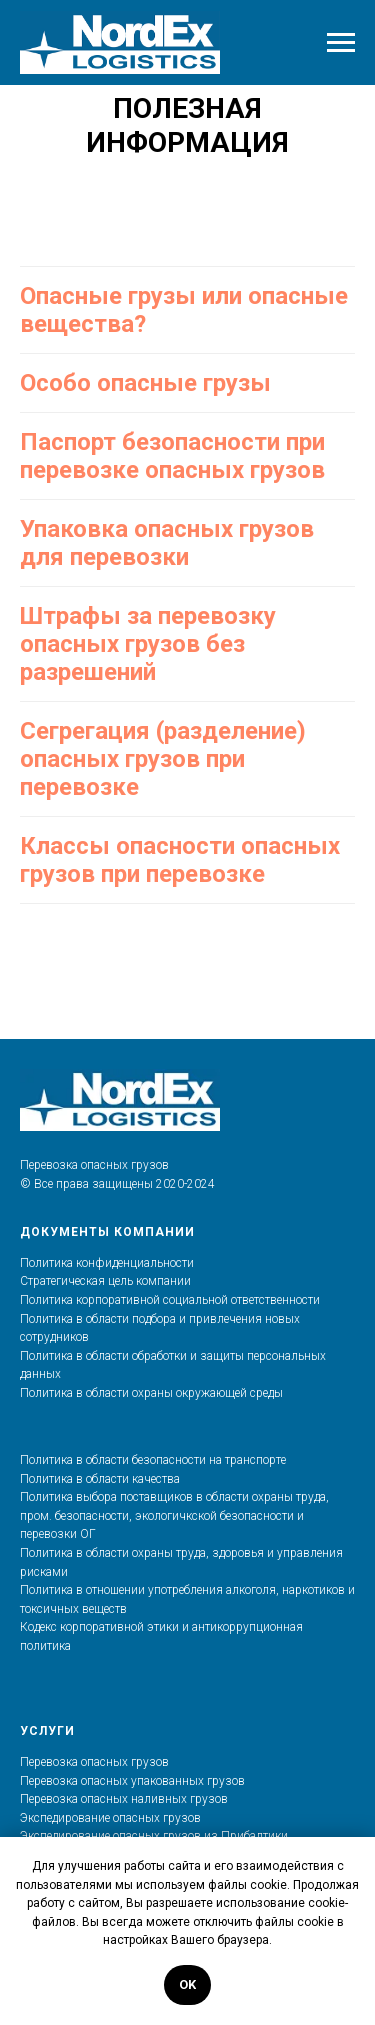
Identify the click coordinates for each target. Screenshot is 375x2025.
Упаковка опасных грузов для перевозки (167, 543)
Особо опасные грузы (145, 383)
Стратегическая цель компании (105, 1281)
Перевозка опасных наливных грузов (124, 1799)
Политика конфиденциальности (107, 1263)
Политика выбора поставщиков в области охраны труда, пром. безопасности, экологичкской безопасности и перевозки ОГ (174, 1515)
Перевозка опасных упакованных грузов (132, 1781)
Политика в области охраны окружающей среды (151, 1393)
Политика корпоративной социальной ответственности (170, 1300)
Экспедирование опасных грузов (110, 1818)
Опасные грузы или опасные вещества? (184, 310)
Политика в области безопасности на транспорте (153, 1460)
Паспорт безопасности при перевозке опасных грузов (172, 456)
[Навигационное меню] (341, 43)
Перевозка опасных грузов (94, 1762)
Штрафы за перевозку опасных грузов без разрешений (148, 644)
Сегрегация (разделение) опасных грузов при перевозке (163, 759)
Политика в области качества (100, 1479)
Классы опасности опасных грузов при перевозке (180, 860)
